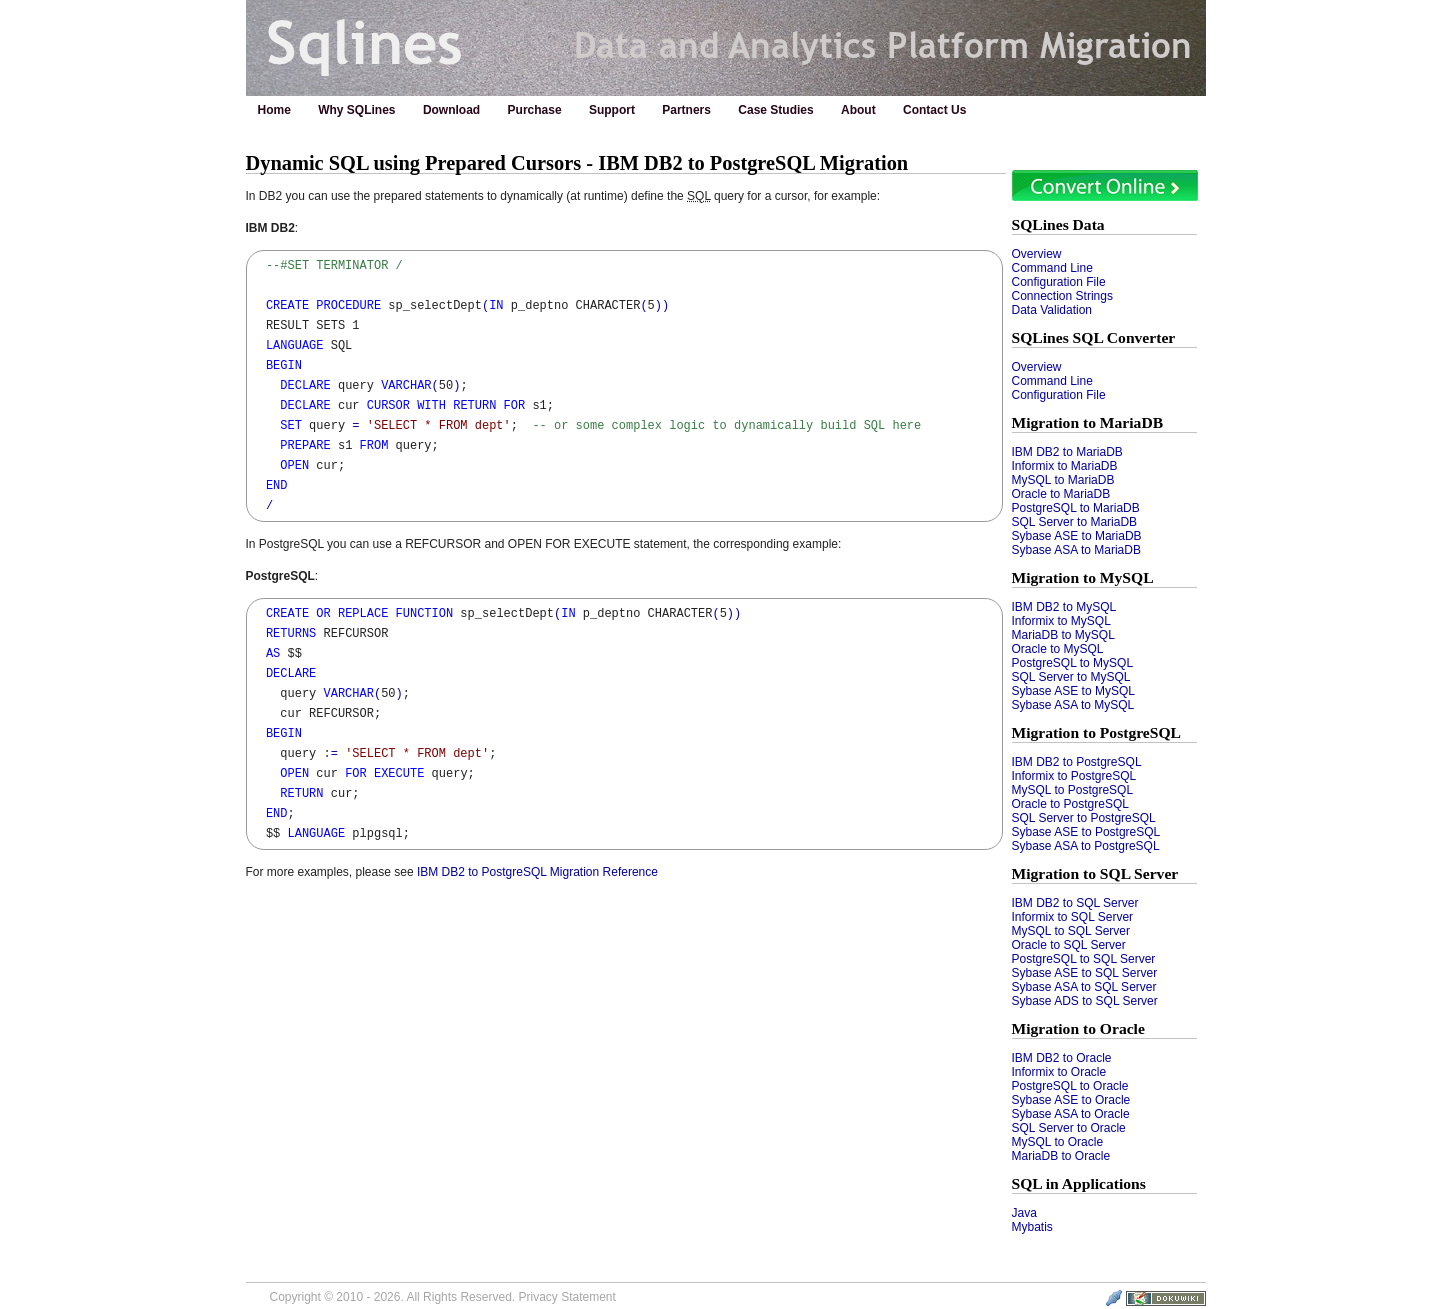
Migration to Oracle (1078, 1028)
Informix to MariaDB (1065, 466)
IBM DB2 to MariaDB (1067, 452)
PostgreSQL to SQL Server (1084, 959)
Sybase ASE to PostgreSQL (1086, 832)
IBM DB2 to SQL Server (1075, 903)
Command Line (1052, 268)
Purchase (535, 110)
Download (451, 110)
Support (612, 110)
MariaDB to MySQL (1063, 635)
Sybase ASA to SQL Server (1084, 987)
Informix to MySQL (1061, 621)
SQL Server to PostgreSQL (1084, 818)
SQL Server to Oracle (1069, 1128)
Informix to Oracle (1059, 1072)
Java (1024, 1213)
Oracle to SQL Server (1069, 945)
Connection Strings (1062, 296)
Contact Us (934, 110)
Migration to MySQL (1083, 577)
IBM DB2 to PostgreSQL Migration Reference (537, 872)
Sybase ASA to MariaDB (1076, 550)
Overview (1037, 254)
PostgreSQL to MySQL (1073, 663)
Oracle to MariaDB (1061, 494)
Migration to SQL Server (1095, 873)
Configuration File (1059, 282)
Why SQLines (356, 110)
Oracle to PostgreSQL (1070, 804)
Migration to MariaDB (1088, 422)
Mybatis (1032, 1227)
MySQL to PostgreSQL (1073, 790)
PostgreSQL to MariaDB (1076, 508)
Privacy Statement (566, 1297)
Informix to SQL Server (1073, 917)
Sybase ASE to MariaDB (1077, 536)
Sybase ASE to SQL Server (1085, 973)
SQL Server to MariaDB (1075, 522)
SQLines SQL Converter (1094, 337)
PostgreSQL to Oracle (1070, 1086)
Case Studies (775, 110)
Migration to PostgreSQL (1097, 732)
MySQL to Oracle (1058, 1142)
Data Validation (1052, 310)
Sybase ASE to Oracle (1071, 1100)
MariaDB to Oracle (1061, 1156)
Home (274, 110)
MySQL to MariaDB (1063, 480)
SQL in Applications (1079, 1183)
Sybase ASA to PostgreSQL (1086, 846)
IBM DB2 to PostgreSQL (1077, 762)
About (858, 110)
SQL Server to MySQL (1071, 677)
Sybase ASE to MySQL (1073, 691)
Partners (686, 110)
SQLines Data (1058, 224)
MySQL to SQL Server (1071, 931)
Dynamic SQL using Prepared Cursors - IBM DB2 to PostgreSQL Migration (577, 163)
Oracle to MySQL (1058, 649)
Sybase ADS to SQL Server (1085, 1001)
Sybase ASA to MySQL (1073, 705)
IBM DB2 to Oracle (1062, 1058)
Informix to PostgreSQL (1074, 776)
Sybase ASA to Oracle (1071, 1114)
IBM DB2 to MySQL (1064, 607)
